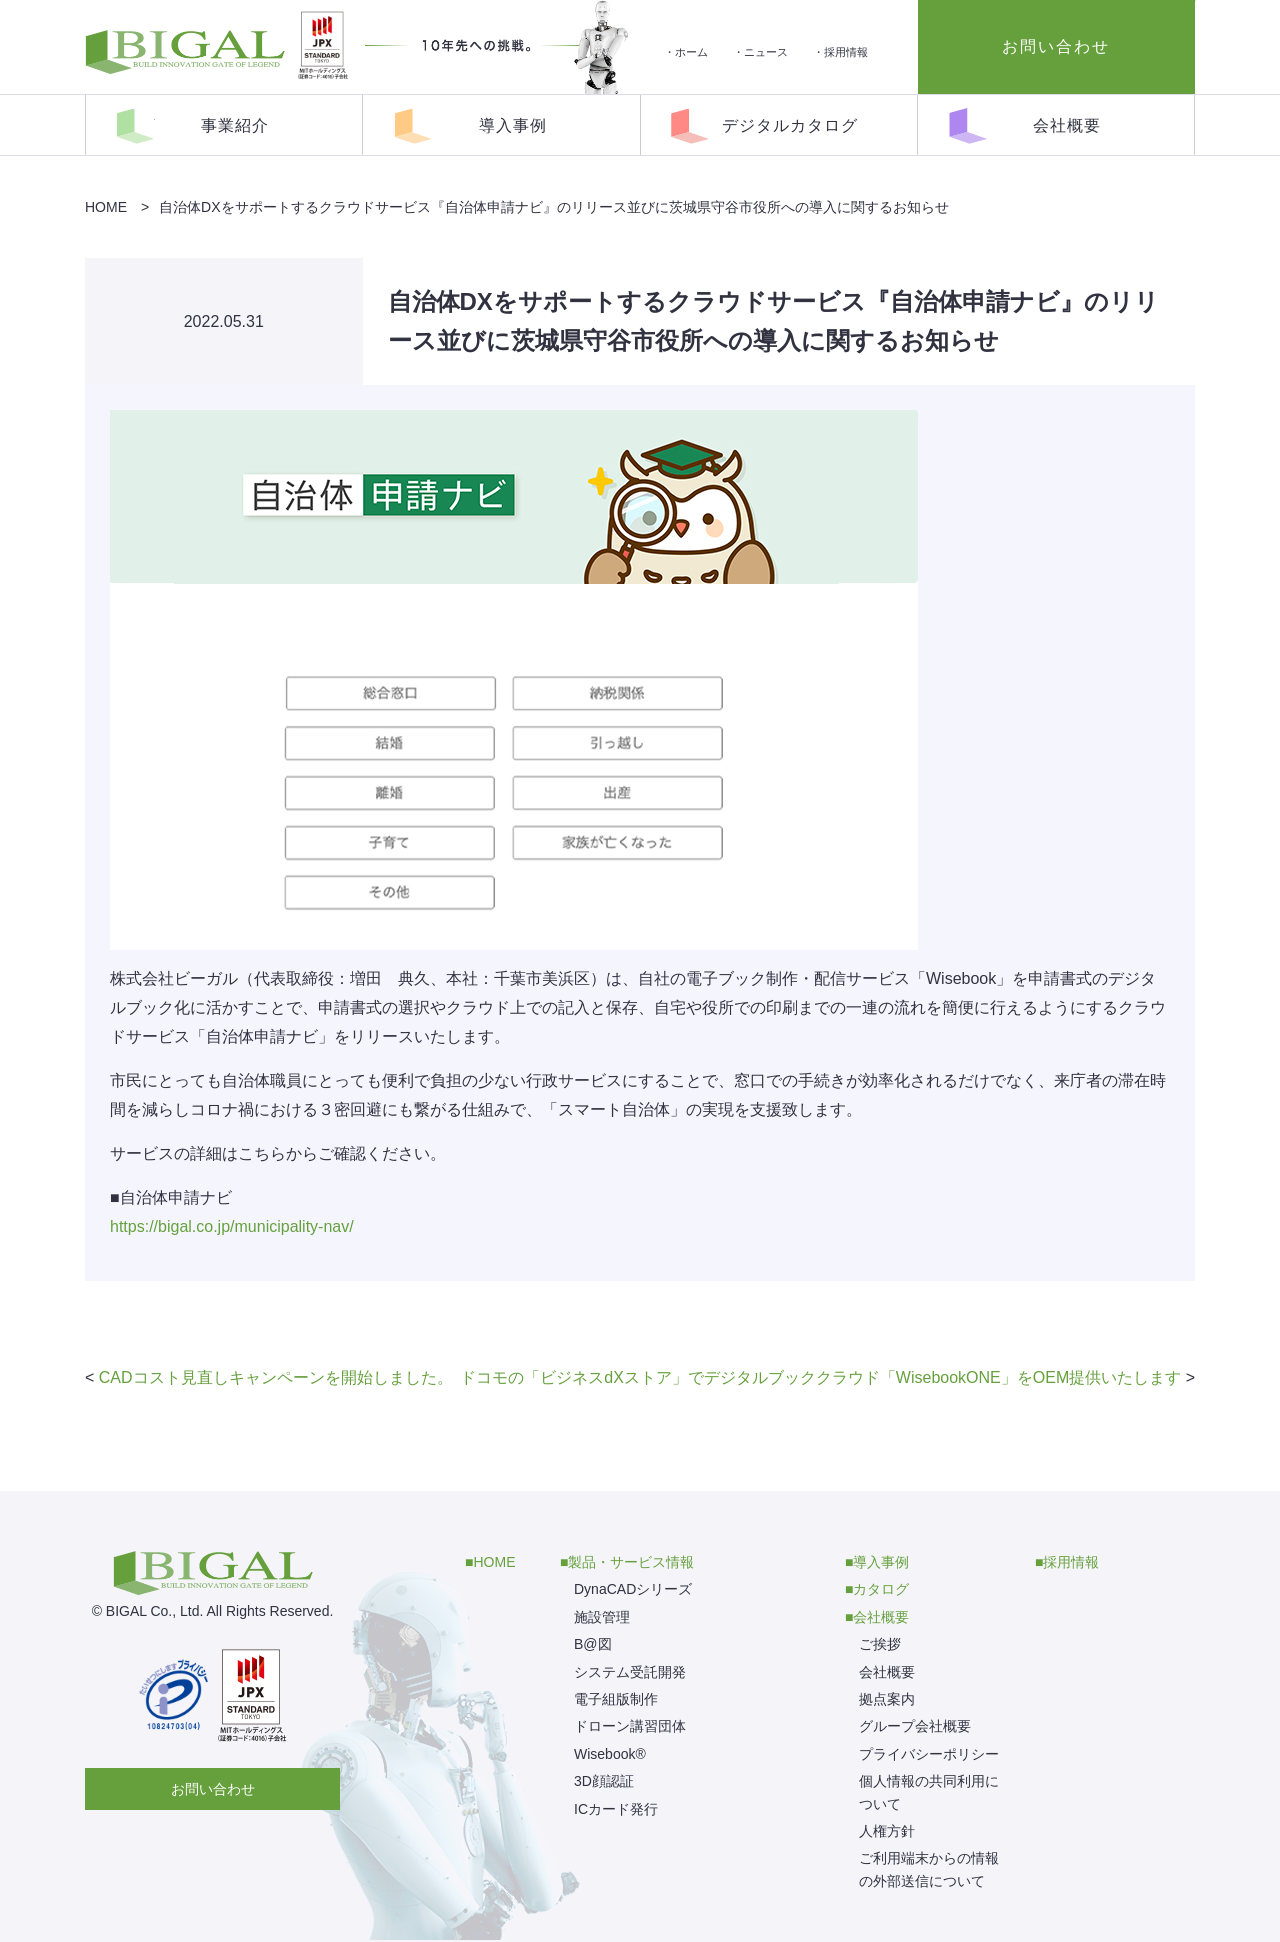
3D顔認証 (604, 1781)
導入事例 (513, 125)
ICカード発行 (616, 1809)
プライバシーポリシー (929, 1754)
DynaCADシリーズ (633, 1589)
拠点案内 (887, 1699)
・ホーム (686, 52)
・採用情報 (840, 52)
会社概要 (1067, 125)
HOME (106, 207)
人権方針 (887, 1831)
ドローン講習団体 (630, 1726)
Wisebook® (610, 1754)
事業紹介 (235, 125)
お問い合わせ (213, 1789)
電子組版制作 (616, 1699)
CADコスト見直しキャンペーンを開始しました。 (276, 1377)
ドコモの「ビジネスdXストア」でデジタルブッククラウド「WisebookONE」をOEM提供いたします (820, 1377)
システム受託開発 (630, 1672)
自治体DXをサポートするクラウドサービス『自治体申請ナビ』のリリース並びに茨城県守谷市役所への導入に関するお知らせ (553, 207)
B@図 (593, 1644)
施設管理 (602, 1617)
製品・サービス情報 (631, 1562)
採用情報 (1071, 1562)
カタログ (881, 1589)
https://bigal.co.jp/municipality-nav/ (232, 1226)
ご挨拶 (880, 1644)
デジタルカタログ (790, 125)
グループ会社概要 (915, 1726)
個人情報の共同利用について (929, 1792)
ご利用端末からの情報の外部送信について (929, 1869)
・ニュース (760, 52)
